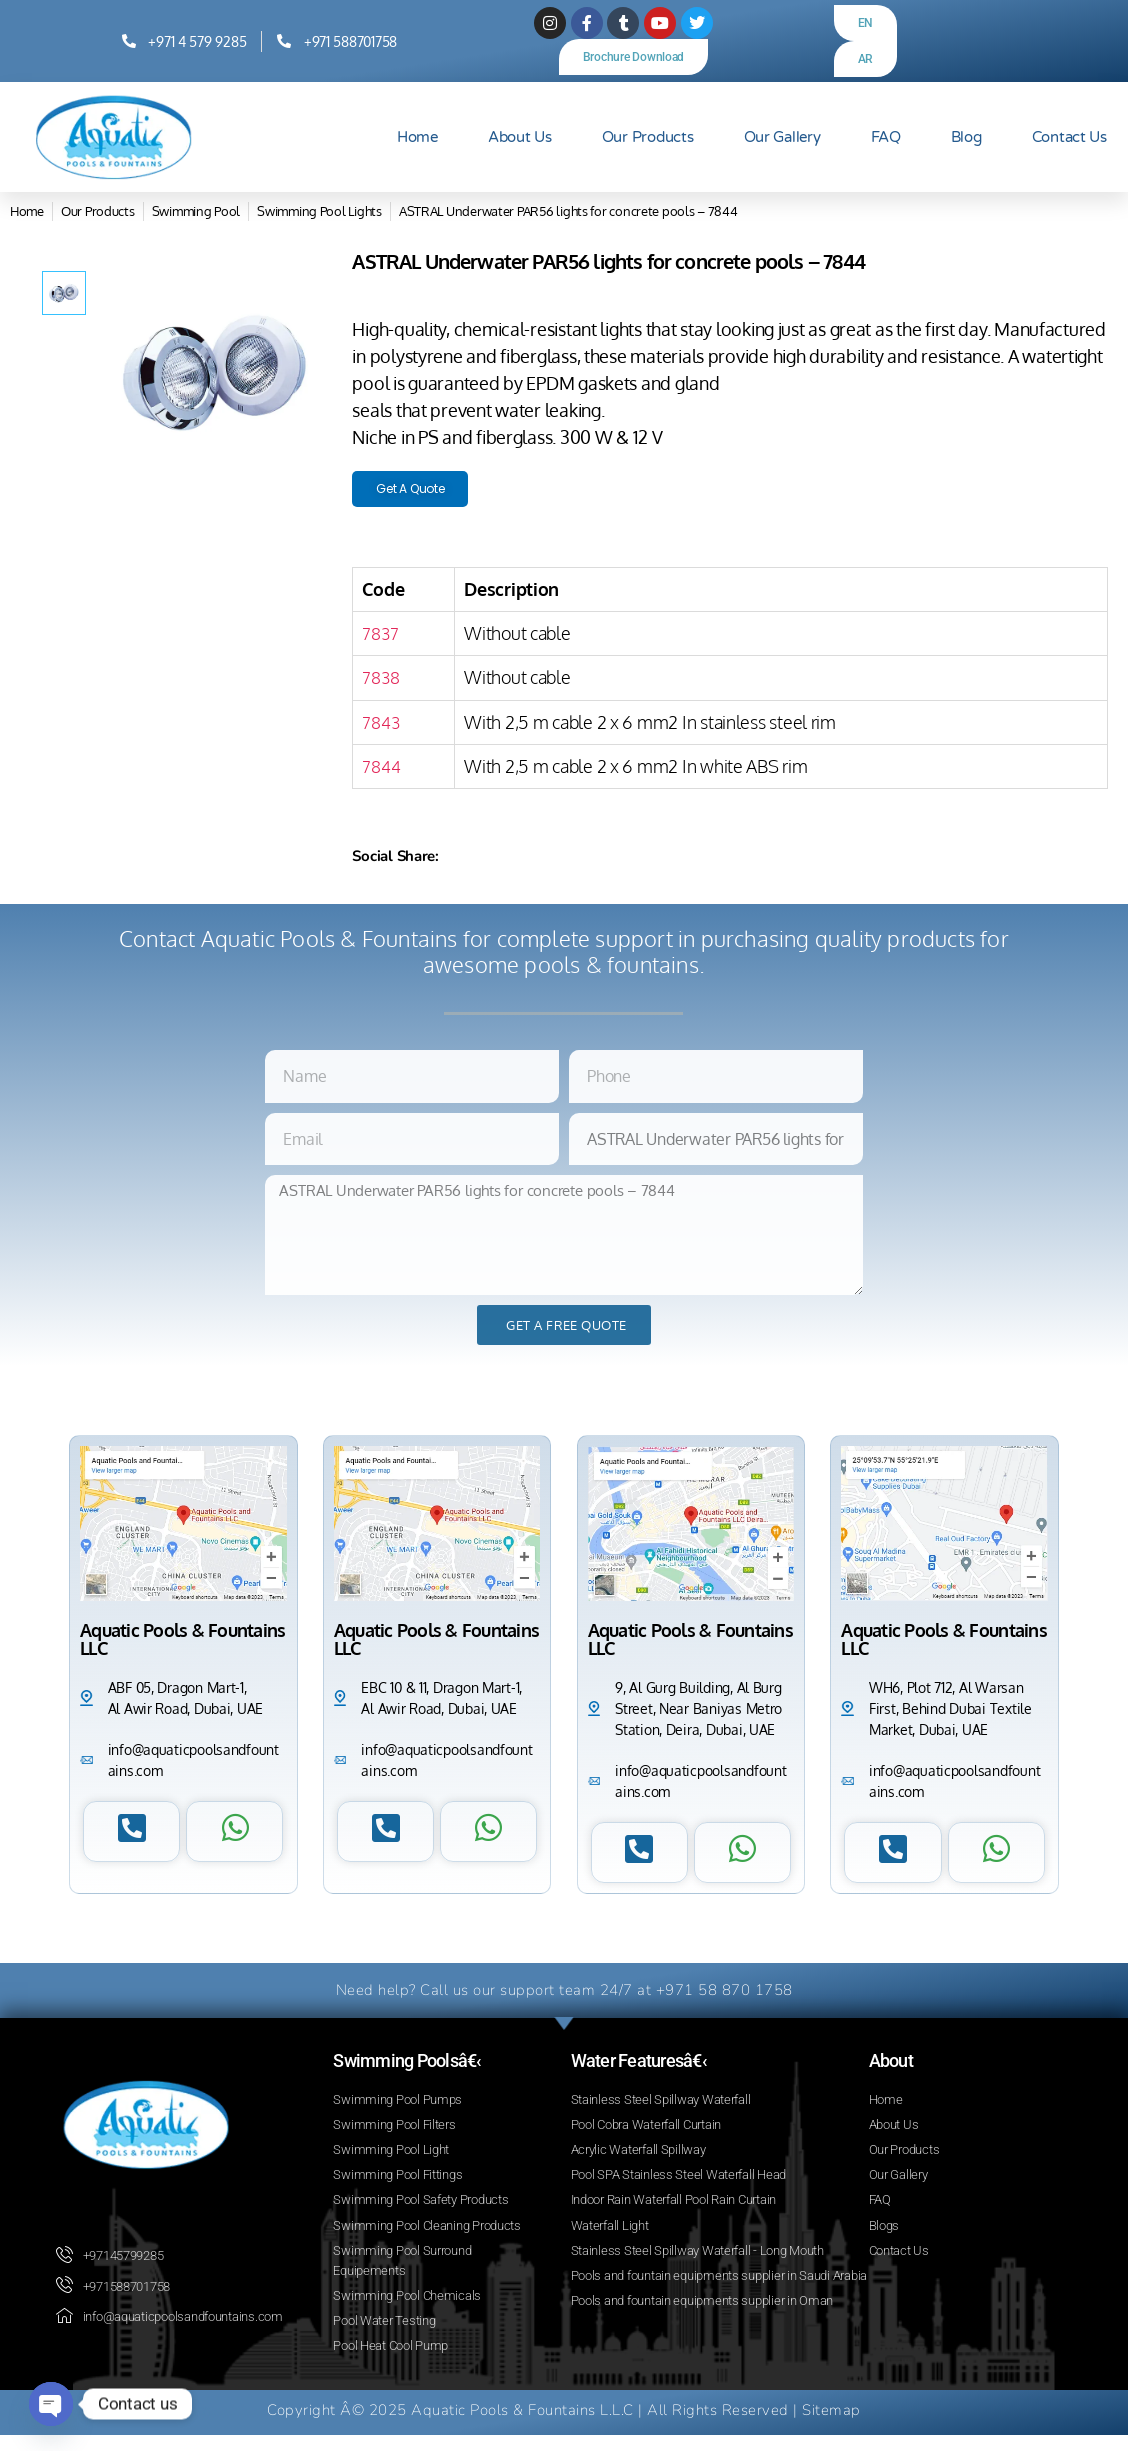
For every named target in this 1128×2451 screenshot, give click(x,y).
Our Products (648, 137)
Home (417, 137)
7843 (381, 728)
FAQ (886, 137)
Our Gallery (782, 137)
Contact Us (1069, 137)
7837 (381, 639)
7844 (381, 772)
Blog (966, 137)
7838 (382, 684)
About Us (520, 137)
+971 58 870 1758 (724, 1996)
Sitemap (831, 2426)
